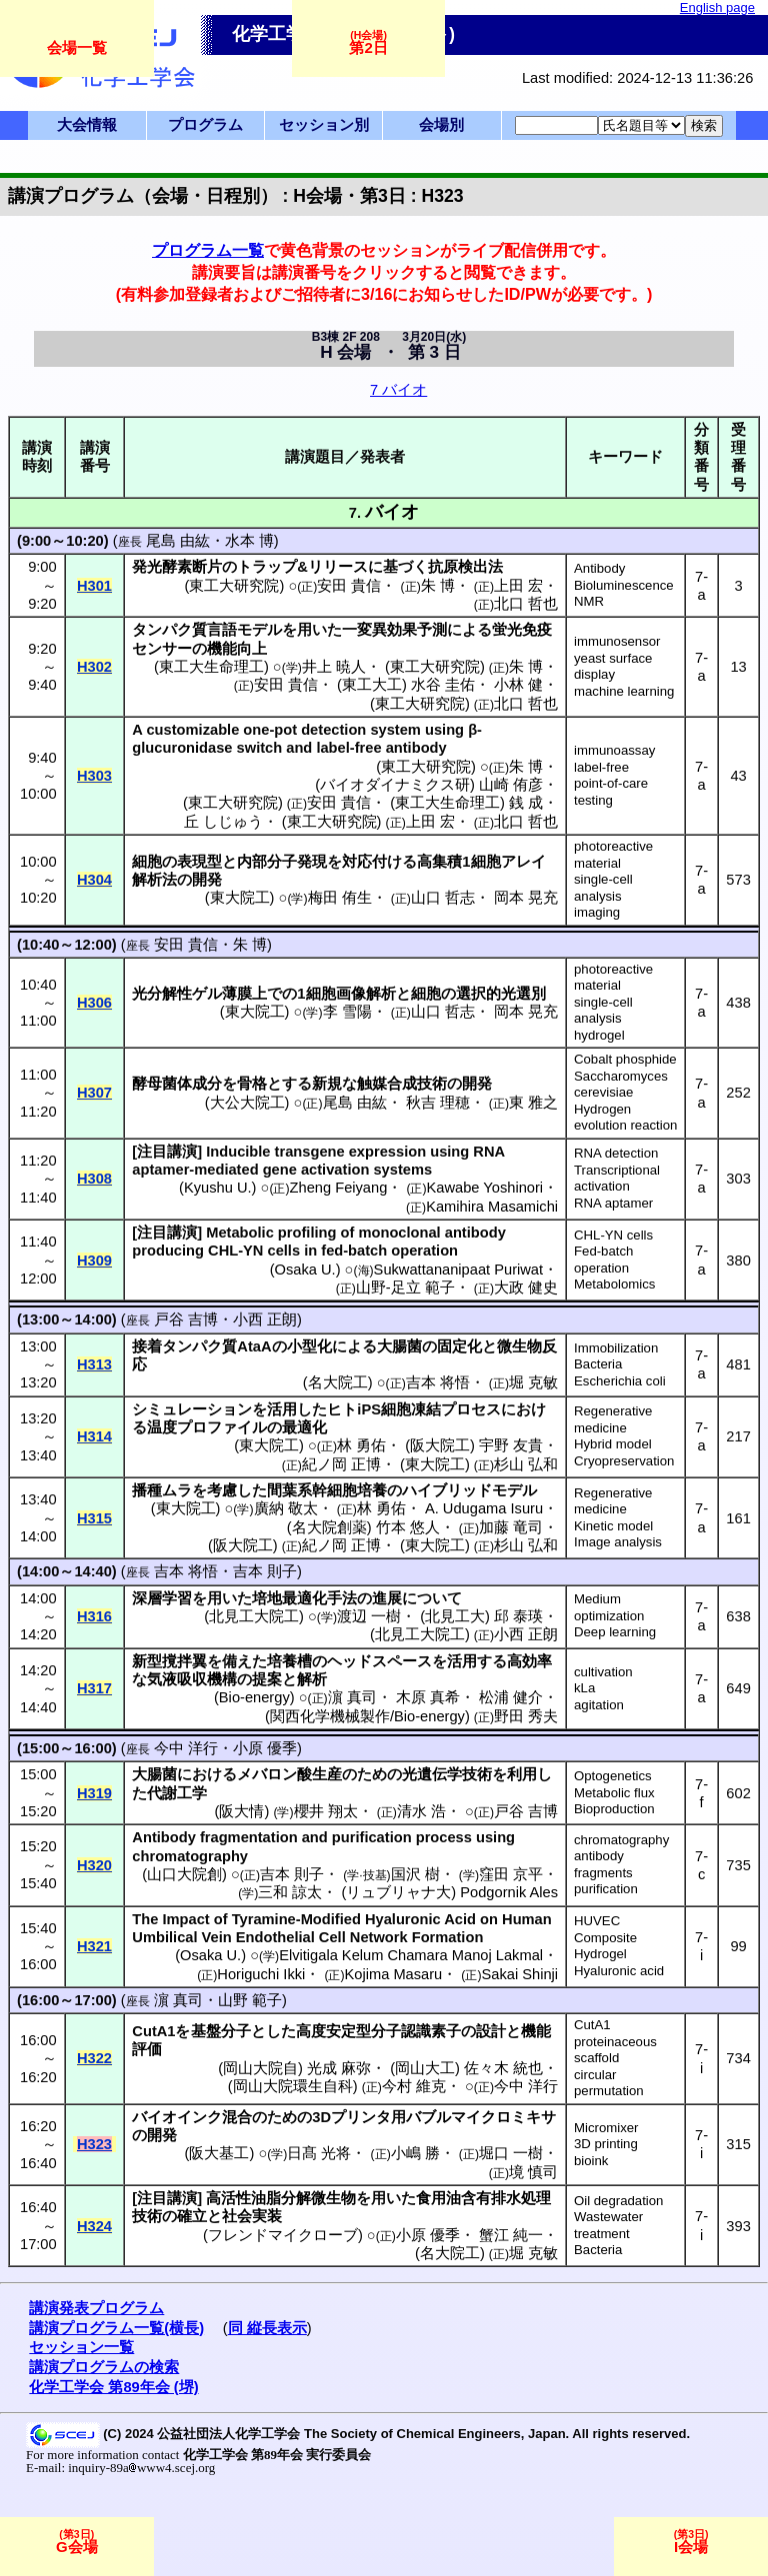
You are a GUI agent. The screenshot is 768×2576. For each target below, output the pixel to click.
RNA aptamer (613, 1203)
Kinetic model (613, 1525)
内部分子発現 (282, 862)
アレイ (523, 862)
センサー (162, 649)
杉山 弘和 (526, 1464)
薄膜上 (244, 994)
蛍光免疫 (522, 630)
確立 (192, 2216)
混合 (237, 2117)
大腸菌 (399, 1346)
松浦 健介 (511, 1697)
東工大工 (372, 685)
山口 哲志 (443, 898)
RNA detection (616, 1153)
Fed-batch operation (603, 1260)
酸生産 (319, 1774)
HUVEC (597, 1920)
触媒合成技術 (402, 1084)
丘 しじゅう (223, 822)
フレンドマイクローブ (283, 2235)
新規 (327, 1084)
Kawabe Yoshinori (485, 1188)
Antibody (599, 568)
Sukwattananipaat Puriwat (458, 1270)
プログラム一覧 (208, 250)
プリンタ (361, 2117)
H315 (94, 1518)
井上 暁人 (334, 667)
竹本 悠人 (408, 1527)
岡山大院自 (260, 2068)
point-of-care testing (611, 792)
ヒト (342, 1409)
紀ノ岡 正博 (341, 1464)
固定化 (459, 1346)
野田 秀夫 (526, 1716)
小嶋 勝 (415, 2153)
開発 (207, 880)
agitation (599, 1704)
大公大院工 (247, 1103)
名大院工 (338, 1382)
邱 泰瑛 (518, 1616)
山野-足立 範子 (405, 1287)
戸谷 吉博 (186, 1319)
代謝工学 (177, 1793)
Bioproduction (614, 1808)
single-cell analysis (603, 888)
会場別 (441, 125)
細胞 (147, 862)
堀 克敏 (533, 1382)
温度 (162, 1427)
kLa (584, 1687)
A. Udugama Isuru (484, 1508)
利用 (522, 1774)
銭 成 (526, 803)
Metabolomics (614, 1284)
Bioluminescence (624, 585)
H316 (94, 1616)
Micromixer (606, 2127)
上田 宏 (518, 586)
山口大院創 (184, 1874)
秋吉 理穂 (438, 1103)
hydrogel (599, 1035)
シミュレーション (192, 1409)
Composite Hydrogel (605, 1946)
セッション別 (324, 125)
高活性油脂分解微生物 (281, 2198)
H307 (94, 1093)
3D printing (606, 2143)
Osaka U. (305, 1270)
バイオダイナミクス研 (395, 785)
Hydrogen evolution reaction (625, 1118)
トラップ (267, 567)
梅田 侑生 (340, 898)
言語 (222, 630)
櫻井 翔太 (326, 1811)
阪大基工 (219, 2153)
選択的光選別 (501, 994)
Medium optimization (609, 1607)
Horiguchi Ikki (261, 1974)
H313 (94, 1364)
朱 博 (438, 586)
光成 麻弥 (339, 2068)
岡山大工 (425, 2068)
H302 (94, 667)
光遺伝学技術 (447, 1774)
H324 (94, 2226)
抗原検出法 (465, 567)
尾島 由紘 (178, 541)
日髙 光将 (319, 2153)
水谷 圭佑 (443, 685)
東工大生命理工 (211, 667)
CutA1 (592, 2024)
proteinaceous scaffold (615, 2050)
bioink (591, 2160)
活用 (282, 1409)
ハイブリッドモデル (469, 1490)
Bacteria (598, 1363)
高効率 (529, 1661)
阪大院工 (440, 1445)
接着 (147, 1346)
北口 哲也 (526, 604)
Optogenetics (613, 1775)
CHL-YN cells (613, 1235)
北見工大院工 (254, 1616)
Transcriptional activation (617, 1179)
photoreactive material (613, 855)
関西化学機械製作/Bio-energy (367, 1716)
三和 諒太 (290, 1892)
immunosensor (617, 641)
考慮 (222, 1490)
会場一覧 (77, 47)
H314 (94, 1436)
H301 (94, 586)
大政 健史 (526, 1287)
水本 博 (249, 541)
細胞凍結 (411, 1409)
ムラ (177, 1490)
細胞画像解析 (351, 994)
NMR (589, 601)
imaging (597, 912)
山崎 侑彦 (511, 785)
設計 (491, 2031)
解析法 (154, 880)
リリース (338, 567)
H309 (94, 1261)
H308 (94, 1179)
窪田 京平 (511, 1874)
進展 (387, 1598)
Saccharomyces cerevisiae (621, 1085)
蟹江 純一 (511, 2235)
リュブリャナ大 (398, 1892)
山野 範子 (250, 2000)
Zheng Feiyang (339, 1188)
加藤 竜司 (511, 1527)
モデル (259, 630)
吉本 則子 (265, 1571)
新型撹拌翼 (169, 1661)
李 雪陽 (347, 1012)
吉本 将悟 (438, 1382)
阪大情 (241, 1811)
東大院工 (240, 898)
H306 (94, 1003)
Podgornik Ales (509, 1892)
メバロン (267, 1774)
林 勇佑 (361, 1445)
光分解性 (162, 994)
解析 (312, 1679)
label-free (601, 767)
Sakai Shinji (519, 1974)
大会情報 (87, 125)
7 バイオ (398, 390)
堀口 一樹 (511, 2153)
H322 (94, 2058)
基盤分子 (221, 2031)
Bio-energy (254, 1697)
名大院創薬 (329, 1527)
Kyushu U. (218, 1188)
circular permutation (609, 2083)
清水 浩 (421, 1811)
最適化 (304, 1427)
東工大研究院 (234, 586)
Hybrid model (613, 1443)
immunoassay (614, 750)
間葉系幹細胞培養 (327, 1490)
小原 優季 (265, 1748)
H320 (94, 1865)
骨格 (252, 1084)
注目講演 (167, 1152)
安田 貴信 (349, 586)
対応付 (364, 862)
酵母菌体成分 (177, 1084)
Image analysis (618, 1541)
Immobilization (616, 1347)
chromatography (621, 1839)
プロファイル (222, 1427)
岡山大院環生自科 (293, 2086)
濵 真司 (352, 1697)
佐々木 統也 (503, 2068)
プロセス (471, 1409)
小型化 (309, 1346)
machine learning (624, 691)
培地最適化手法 (304, 1598)
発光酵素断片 (177, 567)
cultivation (603, 1671)
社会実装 (252, 2216)
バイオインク (177, 2117)
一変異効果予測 (394, 630)
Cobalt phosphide (625, 1059)
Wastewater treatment (608, 2225)
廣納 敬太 (286, 1508)
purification (606, 1888)
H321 (94, 1946)
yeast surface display (613, 667)
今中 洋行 (186, 1748)
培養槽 (289, 1661)
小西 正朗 (265, 1319)
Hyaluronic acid (619, 1970)
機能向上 (237, 649)
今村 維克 (414, 2086)
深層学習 (162, 1598)
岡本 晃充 (526, 898)
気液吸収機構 (192, 1679)
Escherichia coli (620, 1380)
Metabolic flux (614, 1792)
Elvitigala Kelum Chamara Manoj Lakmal (411, 1955)
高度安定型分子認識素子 (378, 2031)
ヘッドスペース (379, 1661)
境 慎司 (533, 2172)
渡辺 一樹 (369, 1616)
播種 (147, 1490)
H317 (94, 1688)
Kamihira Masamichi (492, 1207)
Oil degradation (618, 2200)
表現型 (199, 862)
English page (717, 7)
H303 (94, 776)
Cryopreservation (624, 1460)
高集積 (439, 862)
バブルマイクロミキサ (481, 2117)
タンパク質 (169, 630)
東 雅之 (533, 1103)
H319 (94, 1793)
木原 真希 (428, 1697)
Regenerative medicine (613, 1419)
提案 (267, 1679)
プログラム (205, 125)
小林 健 (518, 685)
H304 (94, 880)
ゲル (207, 994)
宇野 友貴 (511, 1445)
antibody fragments (603, 1864)
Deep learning (615, 1631)
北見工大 (455, 1616)
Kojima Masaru (394, 1974)
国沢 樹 (415, 1874)
